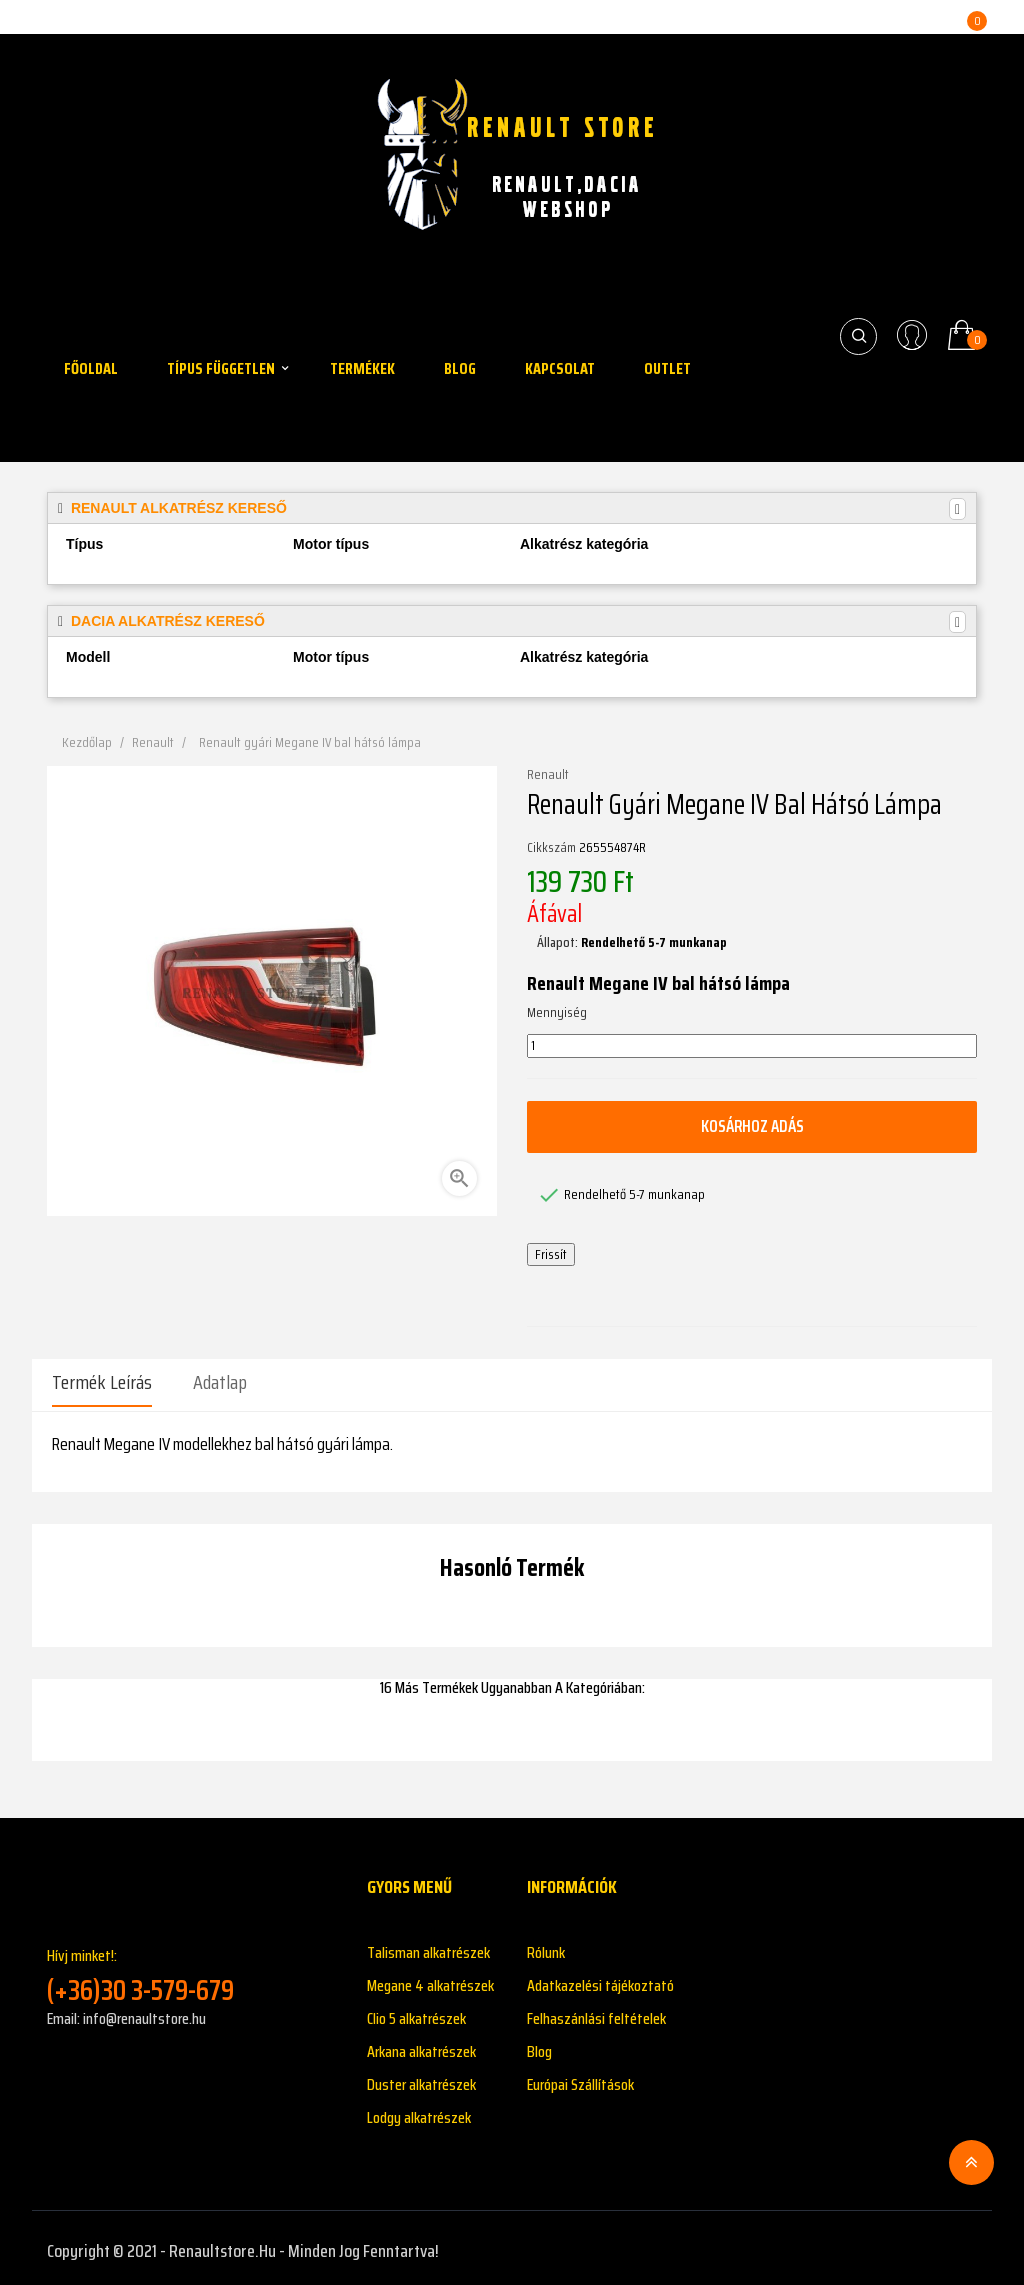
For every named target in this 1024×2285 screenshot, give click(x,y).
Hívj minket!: (192, 1968)
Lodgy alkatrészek (419, 2111)
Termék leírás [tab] (102, 1382)
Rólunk (546, 1946)
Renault (548, 775)
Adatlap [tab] (220, 1382)
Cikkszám (551, 848)
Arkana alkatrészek (421, 2045)
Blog (539, 2045)
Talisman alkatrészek (428, 1946)
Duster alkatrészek (421, 2078)
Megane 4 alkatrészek (430, 1979)
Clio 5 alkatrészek (416, 2012)
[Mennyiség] (752, 1046)
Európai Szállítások (580, 2078)
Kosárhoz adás (752, 1126)
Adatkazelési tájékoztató (600, 1979)
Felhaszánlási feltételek (596, 2012)
